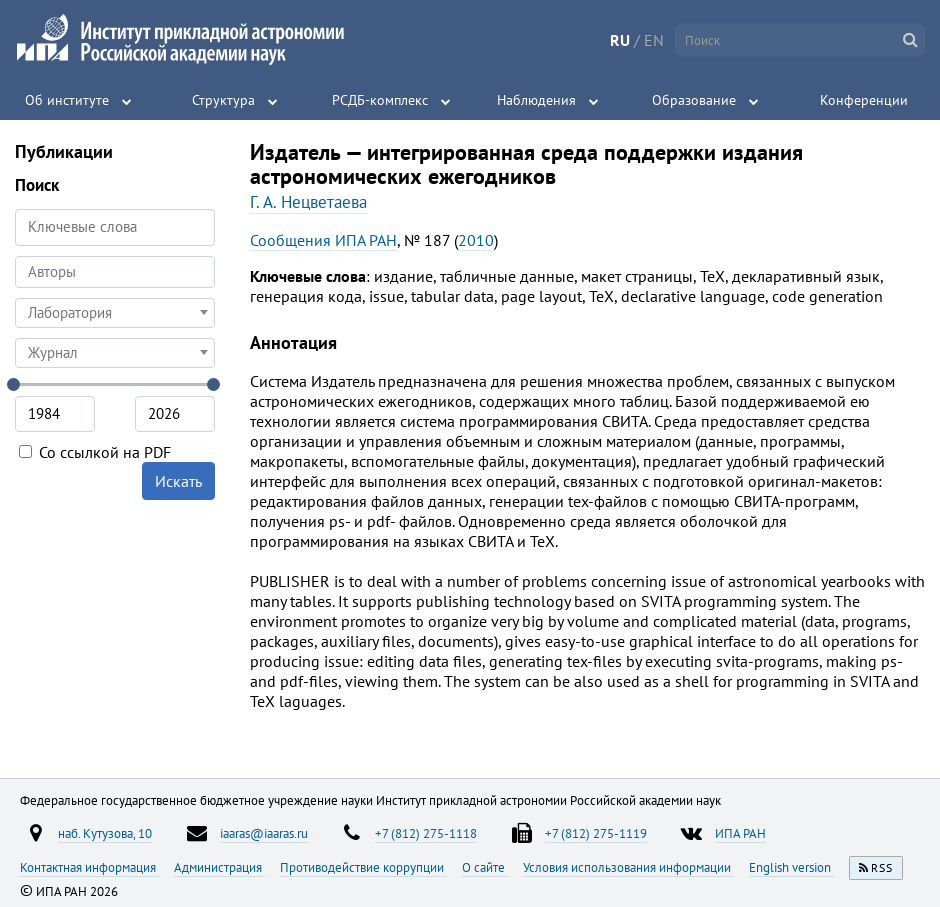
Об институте (67, 100)
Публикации (64, 151)
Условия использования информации (628, 867)
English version (791, 867)
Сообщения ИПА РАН (323, 240)
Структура (223, 100)
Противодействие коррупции (363, 867)
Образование (694, 100)
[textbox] (115, 313)
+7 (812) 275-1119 (596, 833)
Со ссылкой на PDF (95, 452)
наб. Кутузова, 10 (105, 833)
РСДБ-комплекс (380, 100)
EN (654, 40)
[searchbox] (115, 271)
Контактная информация (89, 867)
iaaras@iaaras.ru (264, 833)
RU (620, 40)
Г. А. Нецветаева (308, 202)
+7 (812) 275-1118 (426, 833)
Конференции (864, 100)
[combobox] (115, 272)
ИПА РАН (740, 833)
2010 (476, 240)
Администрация (219, 867)
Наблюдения (536, 100)
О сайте (485, 867)
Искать (178, 481)
